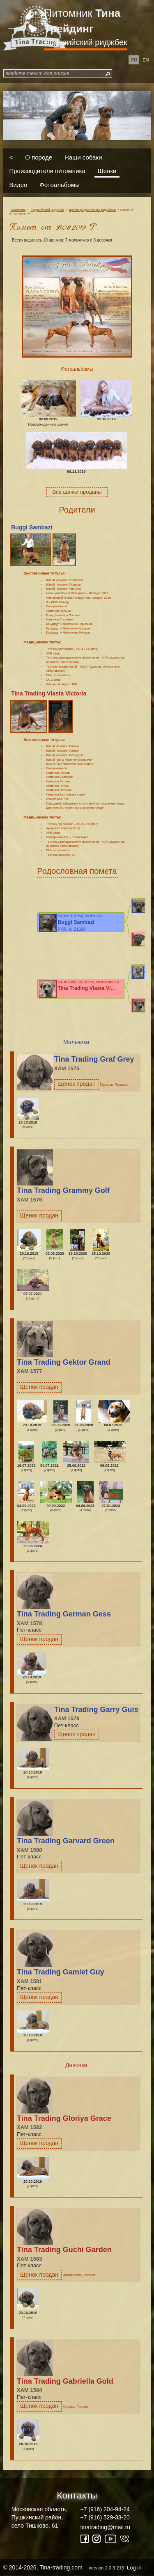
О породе (38, 156)
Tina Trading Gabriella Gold (65, 2381)
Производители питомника (47, 170)
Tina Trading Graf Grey (94, 1059)
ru (134, 59)
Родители (77, 509)
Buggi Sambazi (31, 527)
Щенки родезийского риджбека (92, 210)
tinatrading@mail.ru (105, 2527)
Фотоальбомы (59, 184)
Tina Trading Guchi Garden (64, 2249)
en (146, 59)
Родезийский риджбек (85, 42)
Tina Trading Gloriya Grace (64, 2118)
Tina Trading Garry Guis (96, 1709)
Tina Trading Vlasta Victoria (48, 693)
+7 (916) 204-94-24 (105, 2509)
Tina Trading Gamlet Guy (60, 1972)
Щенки (107, 170)
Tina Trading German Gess (64, 1614)
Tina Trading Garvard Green (66, 1841)
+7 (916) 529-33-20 (105, 2517)
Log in (134, 2568)
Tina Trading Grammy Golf (63, 1190)
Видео (18, 184)
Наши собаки (83, 156)
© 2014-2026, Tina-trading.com (73, 2567)
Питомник (82, 21)
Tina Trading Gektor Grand (63, 1362)
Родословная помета (77, 870)
